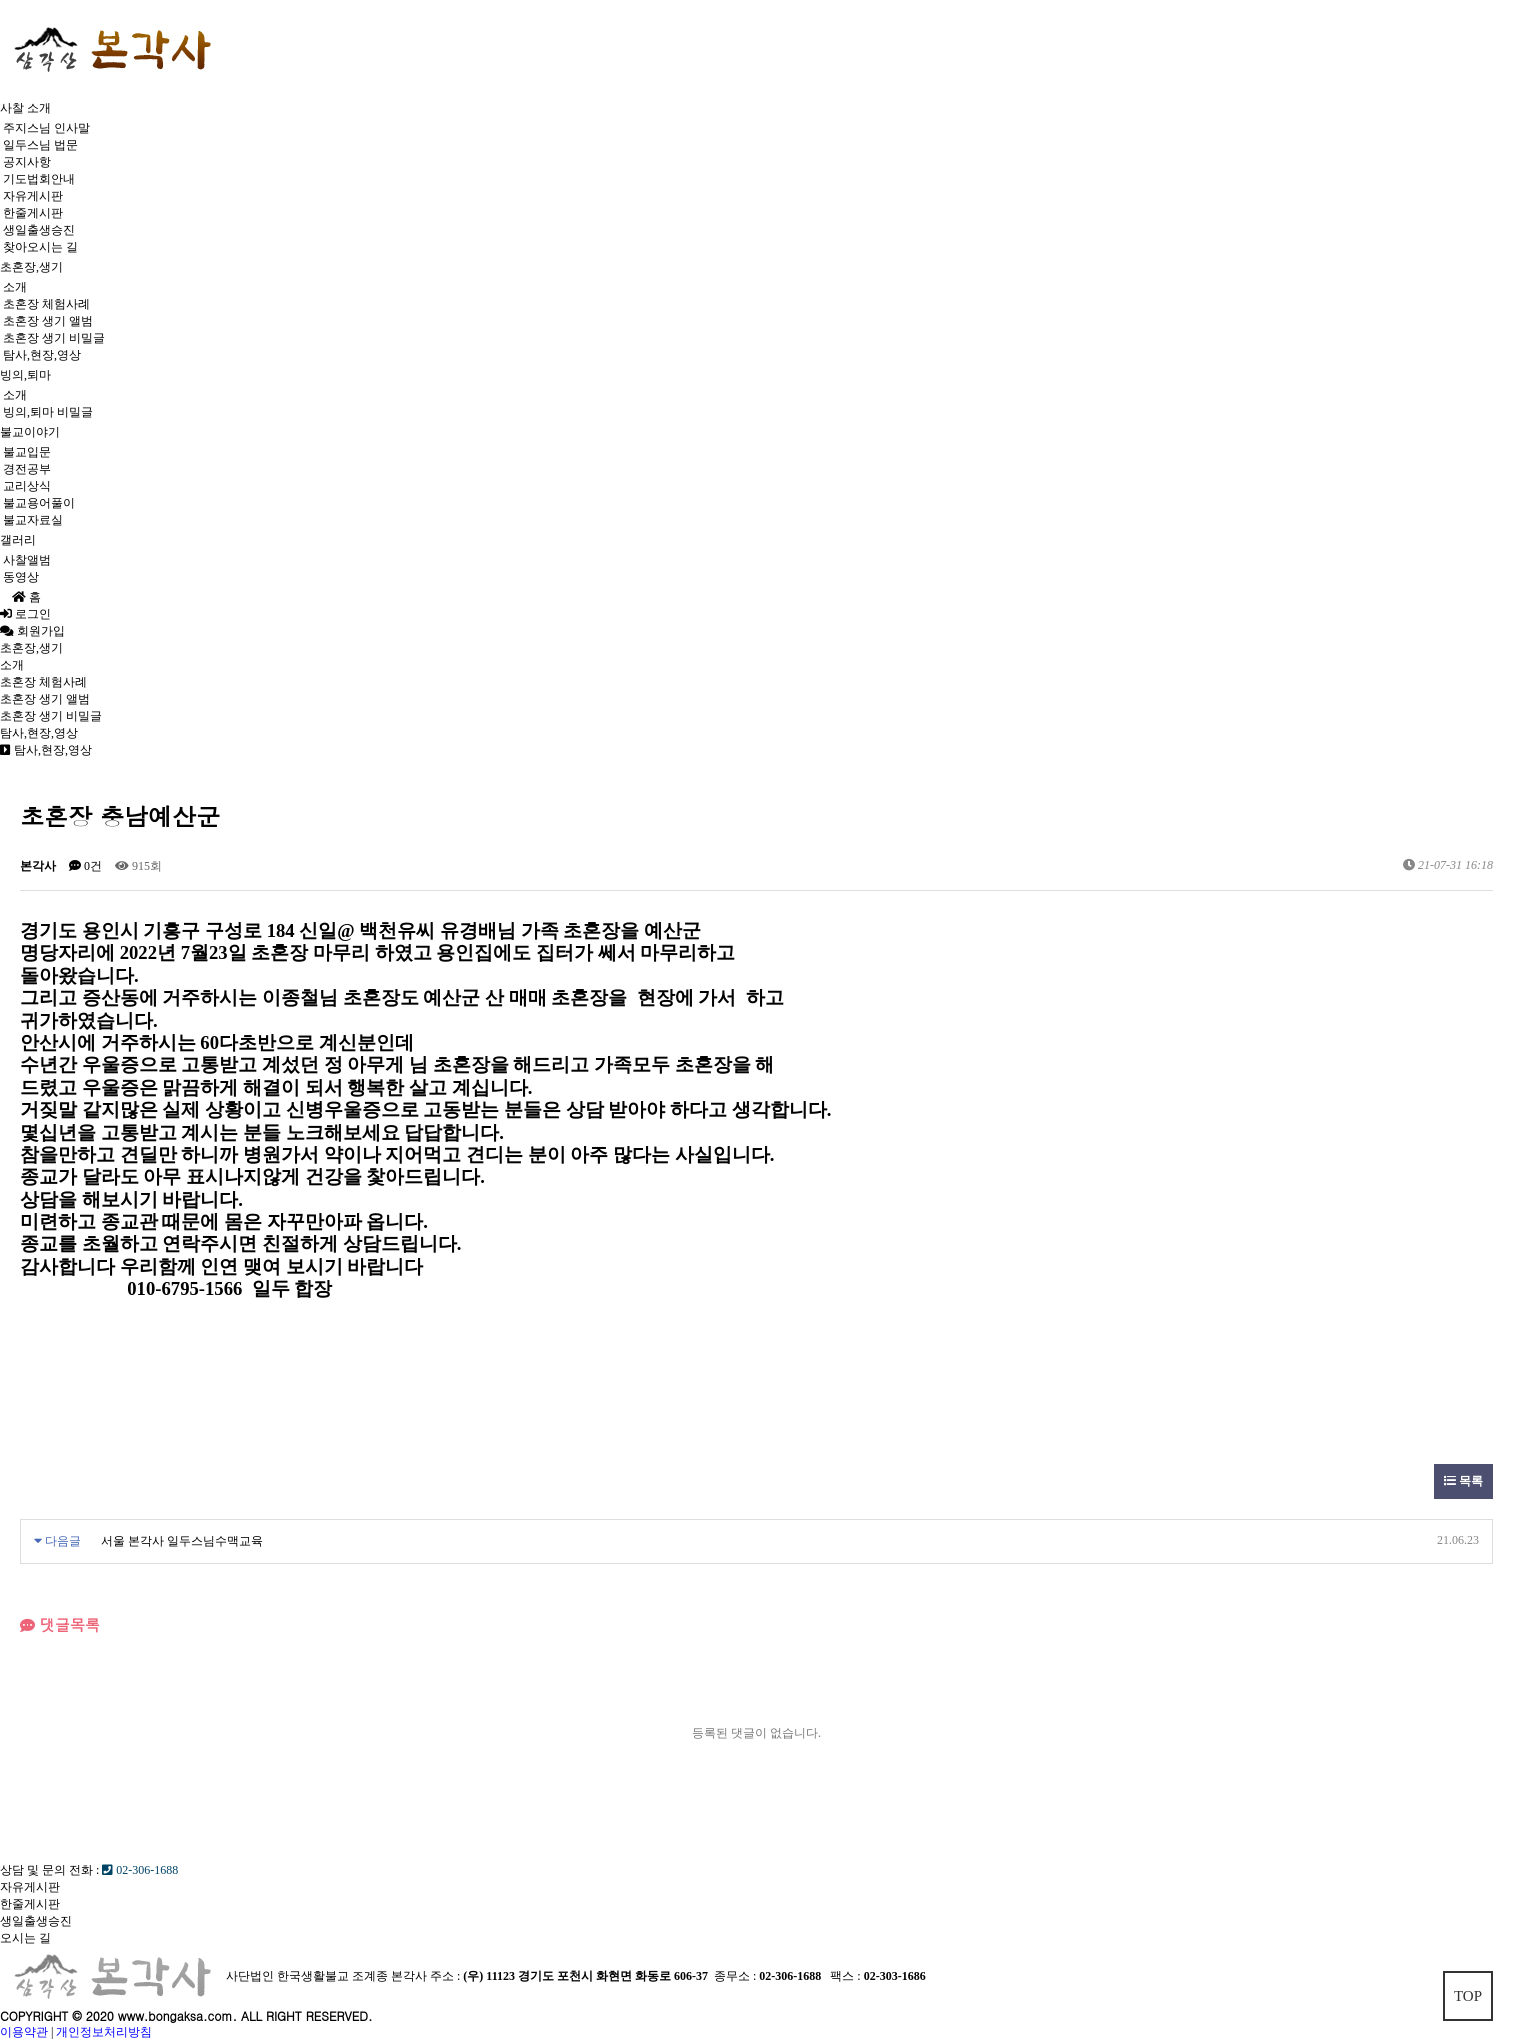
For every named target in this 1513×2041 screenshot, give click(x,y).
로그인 (25, 614)
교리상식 (27, 486)
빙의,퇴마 (25, 375)
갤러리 (18, 540)
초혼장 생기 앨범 (48, 321)
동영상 (21, 577)
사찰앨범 (27, 560)
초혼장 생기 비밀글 (54, 338)
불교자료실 (33, 520)
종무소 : (736, 1975)
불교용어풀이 (39, 503)
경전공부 (27, 469)
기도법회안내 (39, 179)
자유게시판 (33, 196)
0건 (85, 866)
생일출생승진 (39, 230)
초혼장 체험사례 (46, 304)
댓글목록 (60, 1624)
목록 (1463, 1481)
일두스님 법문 (40, 145)
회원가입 (38, 631)
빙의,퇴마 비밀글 (48, 412)
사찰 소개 (25, 108)
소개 (15, 287)
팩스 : (846, 1975)
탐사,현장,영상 (42, 355)
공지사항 (27, 162)
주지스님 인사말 (46, 128)
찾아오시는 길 (40, 247)
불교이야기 (30, 432)
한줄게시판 (33, 213)
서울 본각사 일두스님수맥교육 (182, 1541)
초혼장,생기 (31, 267)
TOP (1468, 1996)
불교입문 (27, 452)
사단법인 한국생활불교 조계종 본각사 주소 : (343, 1975)
